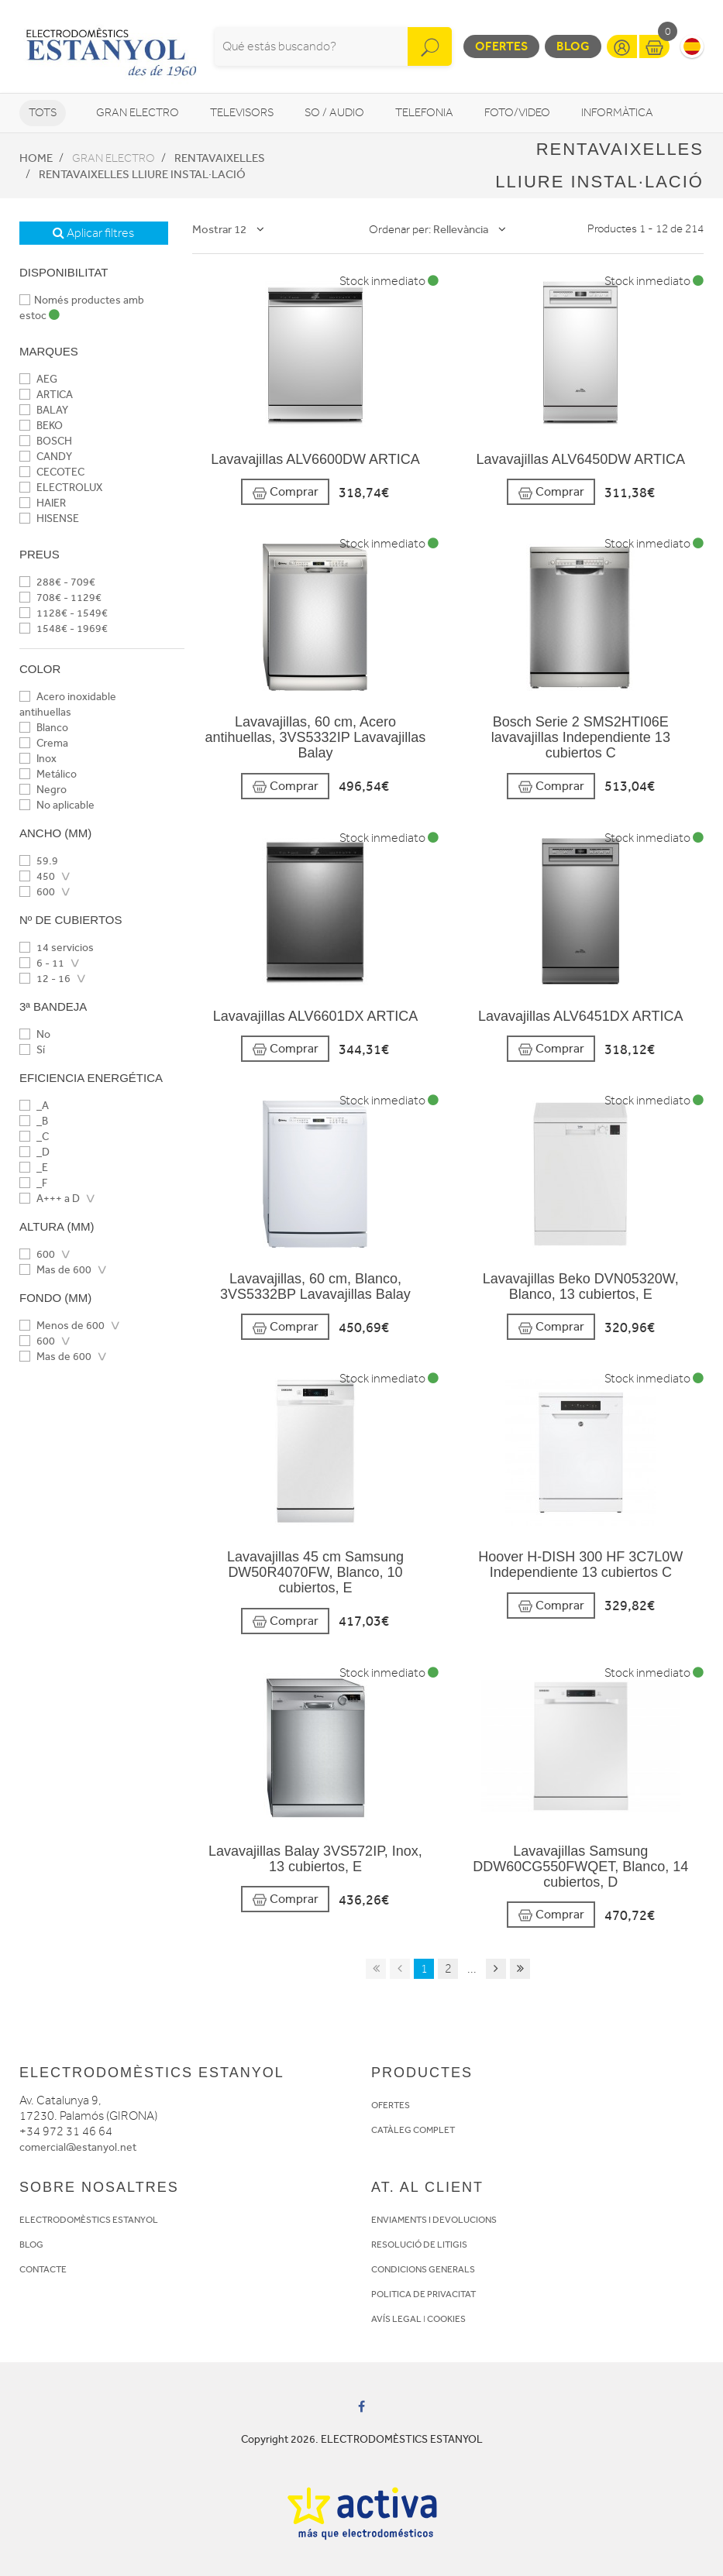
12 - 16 (45, 978)
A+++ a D (49, 1198)
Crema (43, 743)
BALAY (43, 410)
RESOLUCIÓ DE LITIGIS (419, 2244)
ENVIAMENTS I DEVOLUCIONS (434, 2219)
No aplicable (57, 805)
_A (34, 1105)
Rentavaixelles (219, 158)
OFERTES (390, 2105)
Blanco (43, 727)
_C (34, 1136)
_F (33, 1183)
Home (36, 158)
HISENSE (49, 518)
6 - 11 (41, 963)
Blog (573, 46)
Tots (43, 112)
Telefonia (424, 112)
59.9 (38, 860)
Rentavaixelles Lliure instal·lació (142, 174)
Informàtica (617, 112)
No (34, 1034)
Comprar (285, 492)
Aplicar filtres (93, 233)
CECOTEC (51, 472)
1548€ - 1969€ (63, 628)
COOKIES (446, 2318)
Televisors (242, 112)
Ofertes (501, 46)
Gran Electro (137, 112)
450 (37, 876)
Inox (38, 758)
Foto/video (517, 112)
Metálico (48, 774)
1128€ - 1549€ (63, 613)
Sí (32, 1049)
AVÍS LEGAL (396, 2318)
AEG (38, 379)
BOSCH (45, 441)
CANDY (45, 456)
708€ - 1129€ (60, 597)
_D (34, 1152)
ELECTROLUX (60, 487)
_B (33, 1121)
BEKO (41, 425)
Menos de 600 (62, 1325)
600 (37, 891)
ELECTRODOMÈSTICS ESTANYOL (88, 2219)
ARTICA (46, 394)
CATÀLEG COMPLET (413, 2129)
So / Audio (334, 112)
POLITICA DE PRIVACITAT (423, 2294)
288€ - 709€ (57, 582)
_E (33, 1167)
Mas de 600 (55, 1269)
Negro (43, 789)
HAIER (42, 503)
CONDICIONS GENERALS (423, 2269)
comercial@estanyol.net (77, 2147)
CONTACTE (43, 2269)
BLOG (31, 2244)
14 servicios (56, 947)
